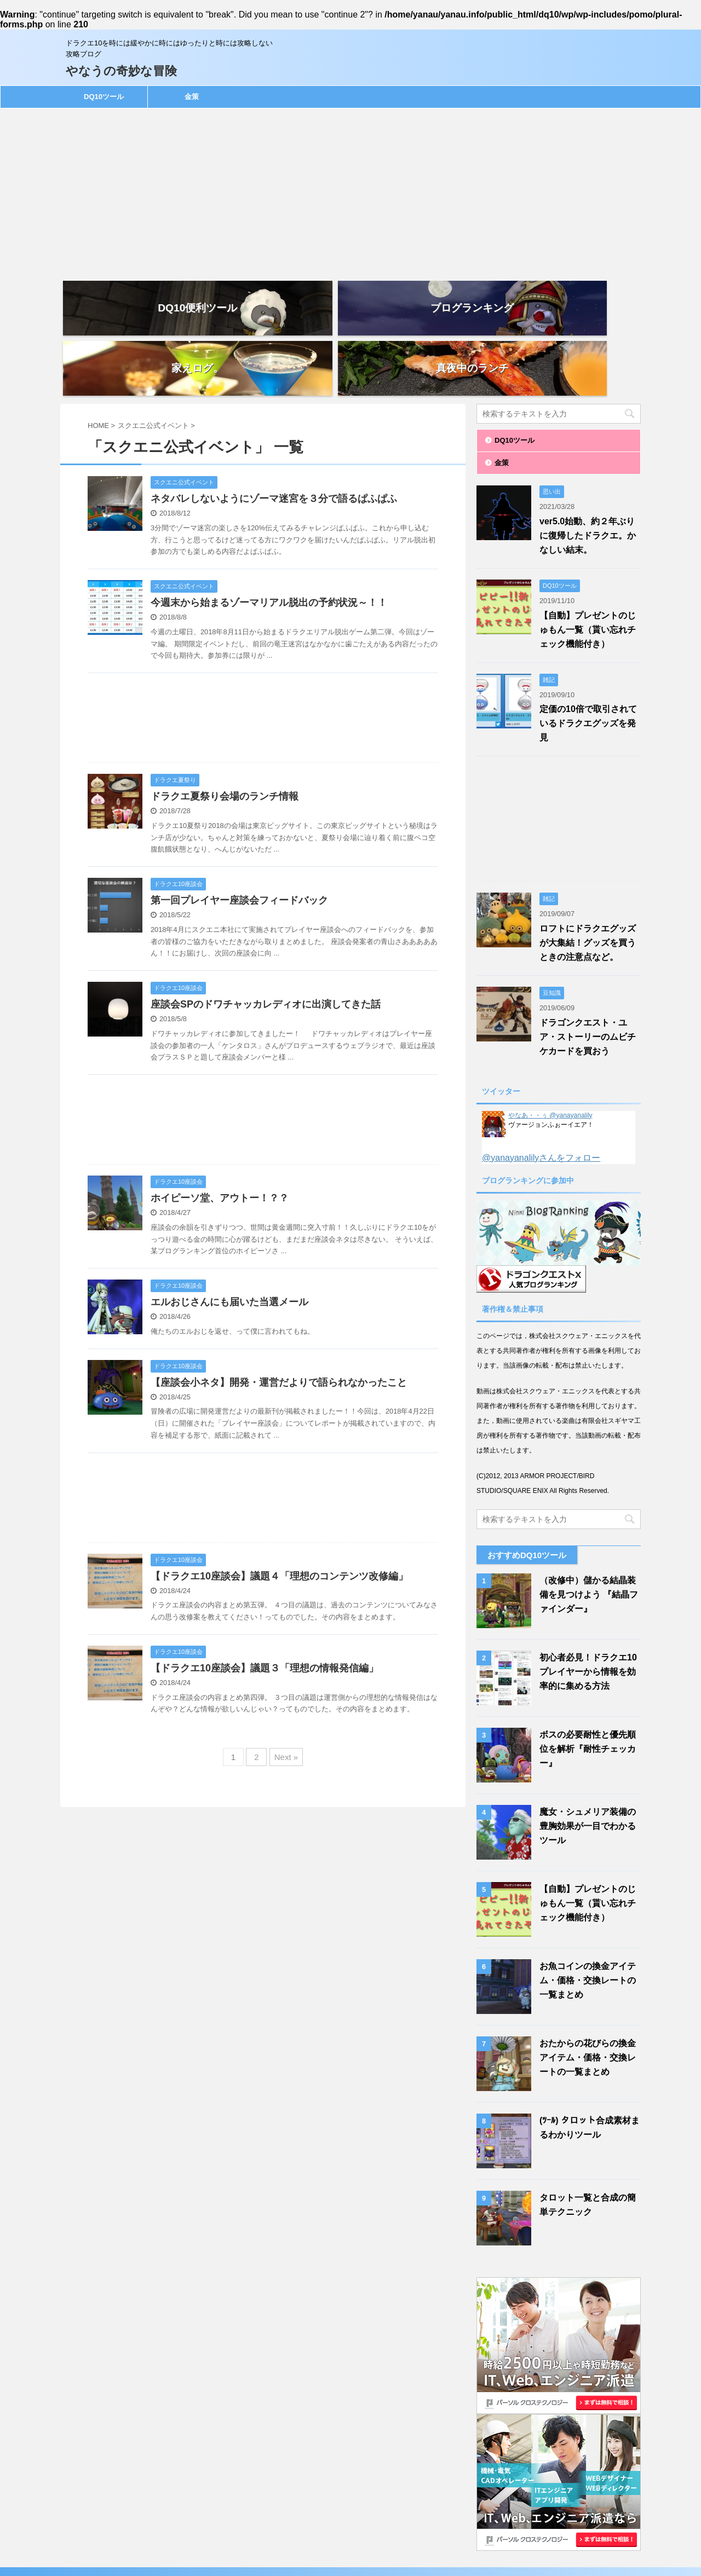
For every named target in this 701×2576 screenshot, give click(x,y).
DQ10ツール (104, 96)
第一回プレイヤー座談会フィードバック (239, 840)
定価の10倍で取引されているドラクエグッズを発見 (588, 663)
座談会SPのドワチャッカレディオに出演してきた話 (266, 944)
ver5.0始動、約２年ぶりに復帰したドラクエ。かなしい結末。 (587, 475)
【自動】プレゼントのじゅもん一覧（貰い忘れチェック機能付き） (587, 569)
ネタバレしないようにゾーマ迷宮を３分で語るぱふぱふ (274, 438)
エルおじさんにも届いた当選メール (229, 1241)
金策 (192, 96)
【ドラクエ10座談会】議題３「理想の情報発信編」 (264, 1607)
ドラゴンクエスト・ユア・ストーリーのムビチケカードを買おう (587, 976)
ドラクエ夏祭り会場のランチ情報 (224, 736)
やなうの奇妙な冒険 (121, 71)
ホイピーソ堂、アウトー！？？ (220, 1137)
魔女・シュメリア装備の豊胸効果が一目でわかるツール (587, 1766)
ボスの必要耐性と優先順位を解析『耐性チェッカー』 (587, 1688)
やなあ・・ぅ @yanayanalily (550, 1055)
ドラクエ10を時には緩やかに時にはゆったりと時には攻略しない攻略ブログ (350, 2547)
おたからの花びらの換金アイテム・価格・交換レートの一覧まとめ (587, 1997)
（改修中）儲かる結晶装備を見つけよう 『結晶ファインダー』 (588, 1534)
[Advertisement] (350, 190)
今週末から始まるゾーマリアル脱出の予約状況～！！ (269, 542)
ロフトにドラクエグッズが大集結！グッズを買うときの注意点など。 (587, 882)
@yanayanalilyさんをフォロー (541, 1097)
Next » (286, 1696)
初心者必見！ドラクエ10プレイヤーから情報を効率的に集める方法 (588, 1611)
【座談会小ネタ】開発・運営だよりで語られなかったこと (279, 1322)
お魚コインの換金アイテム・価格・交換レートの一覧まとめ (587, 1920)
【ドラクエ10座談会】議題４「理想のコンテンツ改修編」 (279, 1515)
